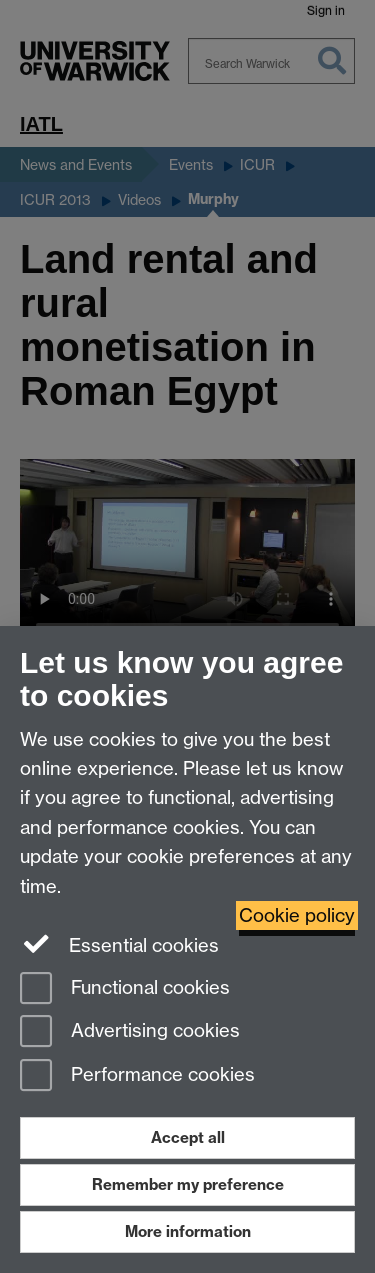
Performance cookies (137, 1076)
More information (188, 1231)
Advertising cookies (130, 1032)
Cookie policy (297, 915)
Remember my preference (188, 1184)
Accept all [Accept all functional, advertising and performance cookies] (188, 1137)
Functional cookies (125, 989)
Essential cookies (119, 944)
